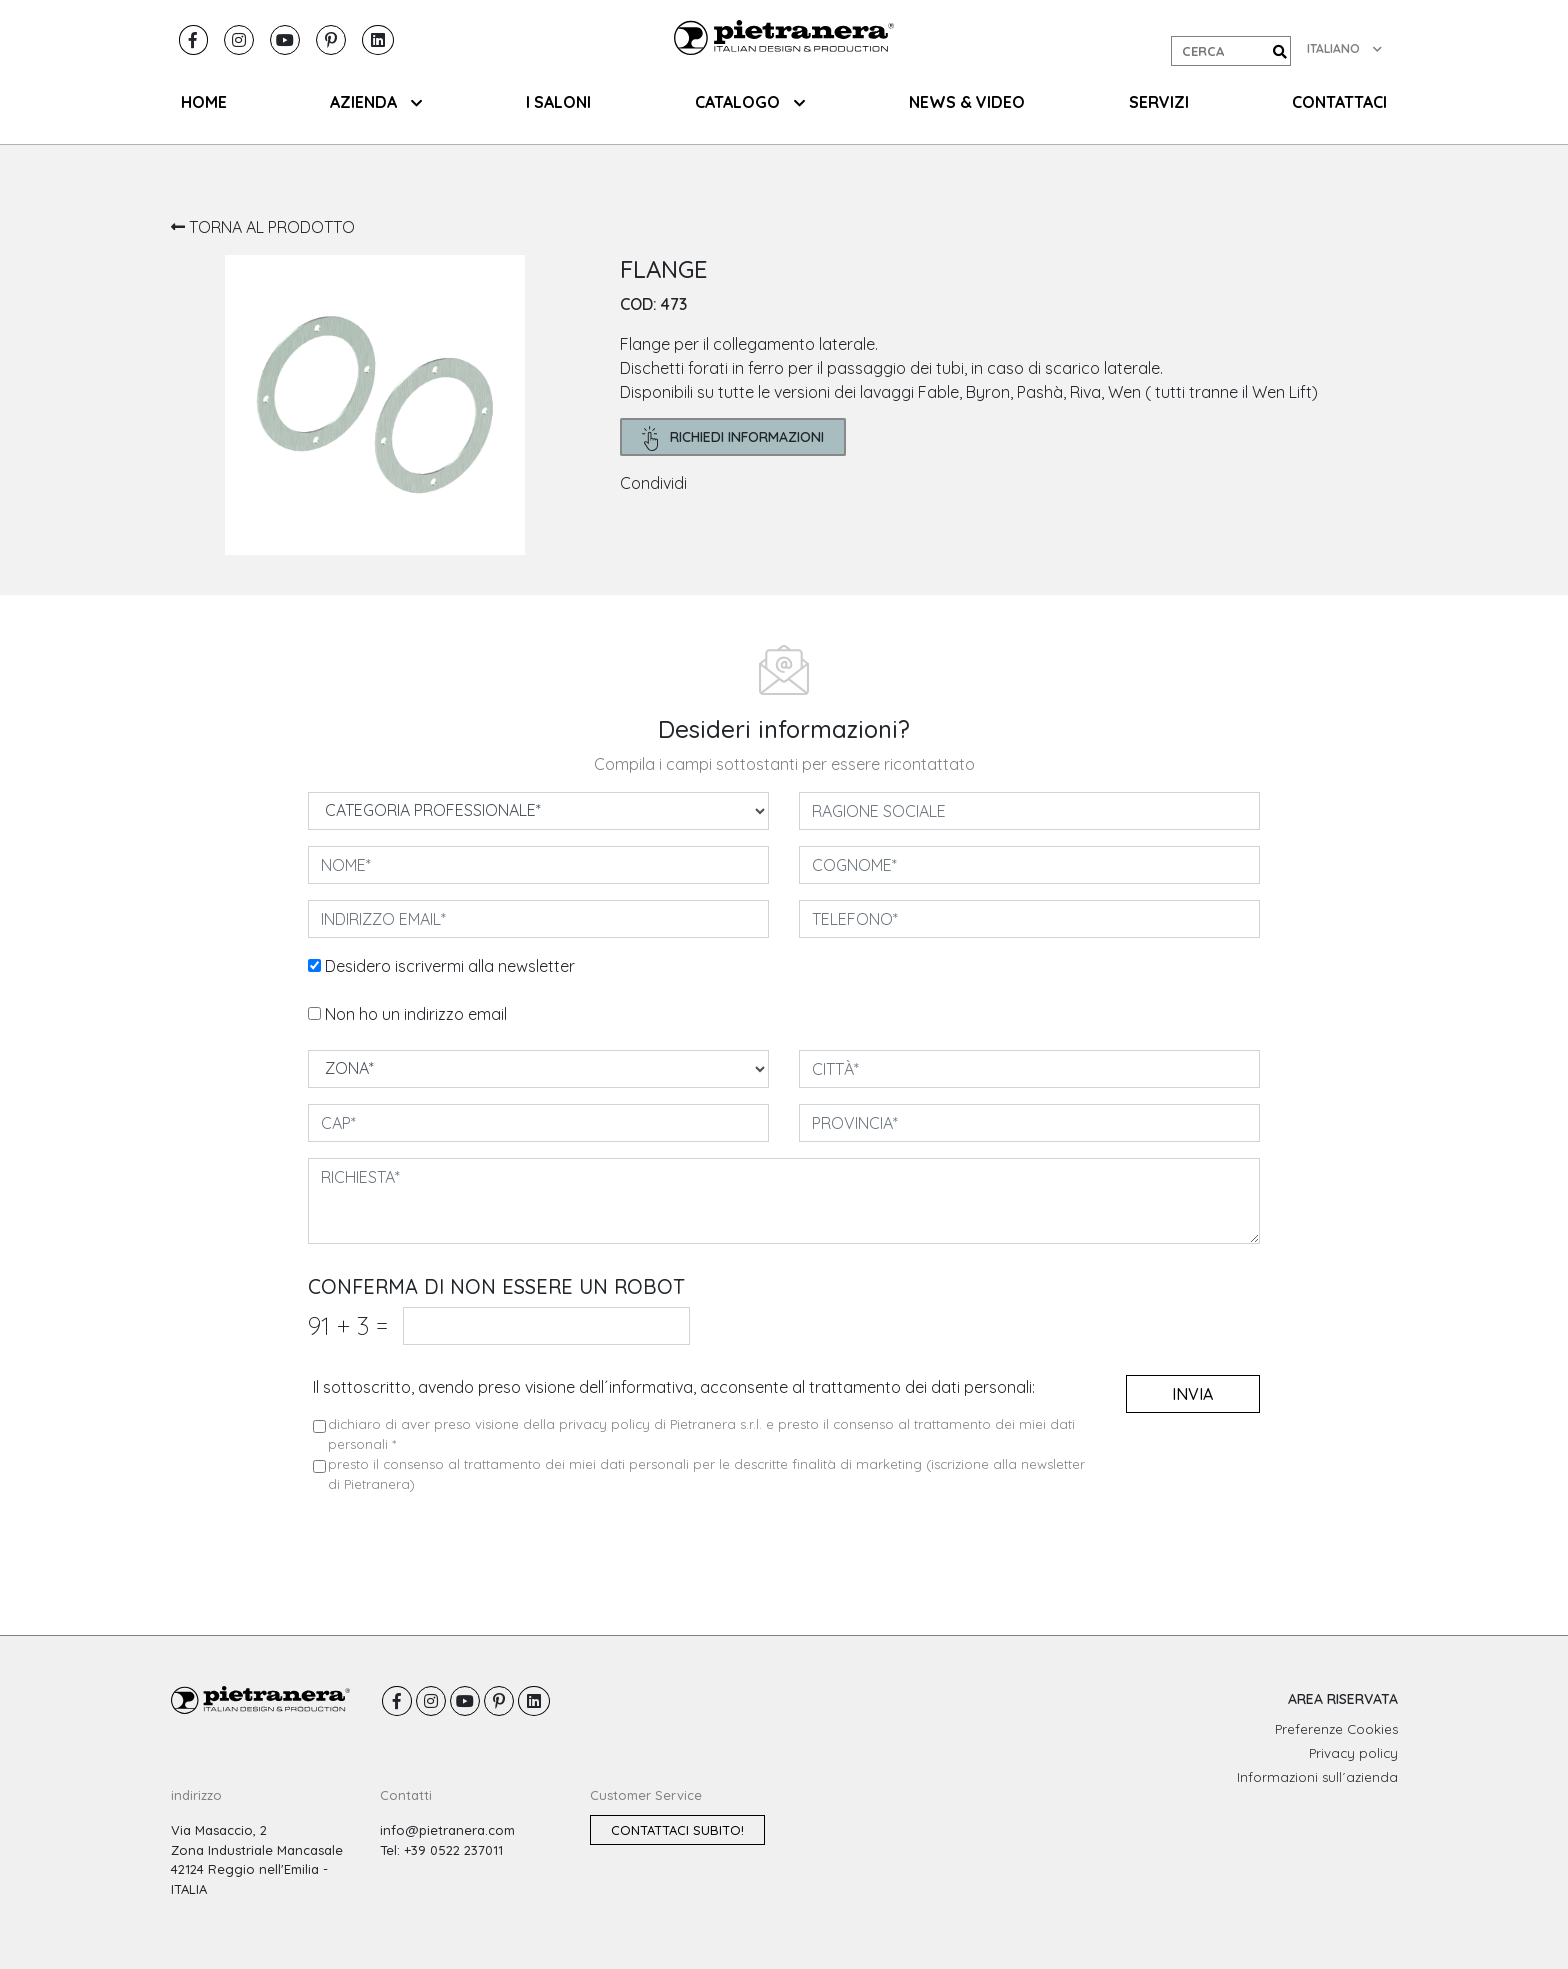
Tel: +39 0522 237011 (441, 1850)
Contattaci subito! (677, 1830)
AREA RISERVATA (1343, 1699)
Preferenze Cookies (1336, 1729)
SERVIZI (1159, 102)
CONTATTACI (1339, 102)
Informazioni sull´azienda (1317, 1777)
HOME (204, 102)
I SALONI (558, 102)
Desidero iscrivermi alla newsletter (450, 966)
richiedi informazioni (733, 438)
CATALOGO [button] (750, 102)
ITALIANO (1344, 48)
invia (1192, 1394)
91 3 (348, 1325)
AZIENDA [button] (376, 102)
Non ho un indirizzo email (416, 1014)
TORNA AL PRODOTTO (263, 227)
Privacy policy (1353, 1753)
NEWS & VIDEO (967, 102)
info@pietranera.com (447, 1830)
